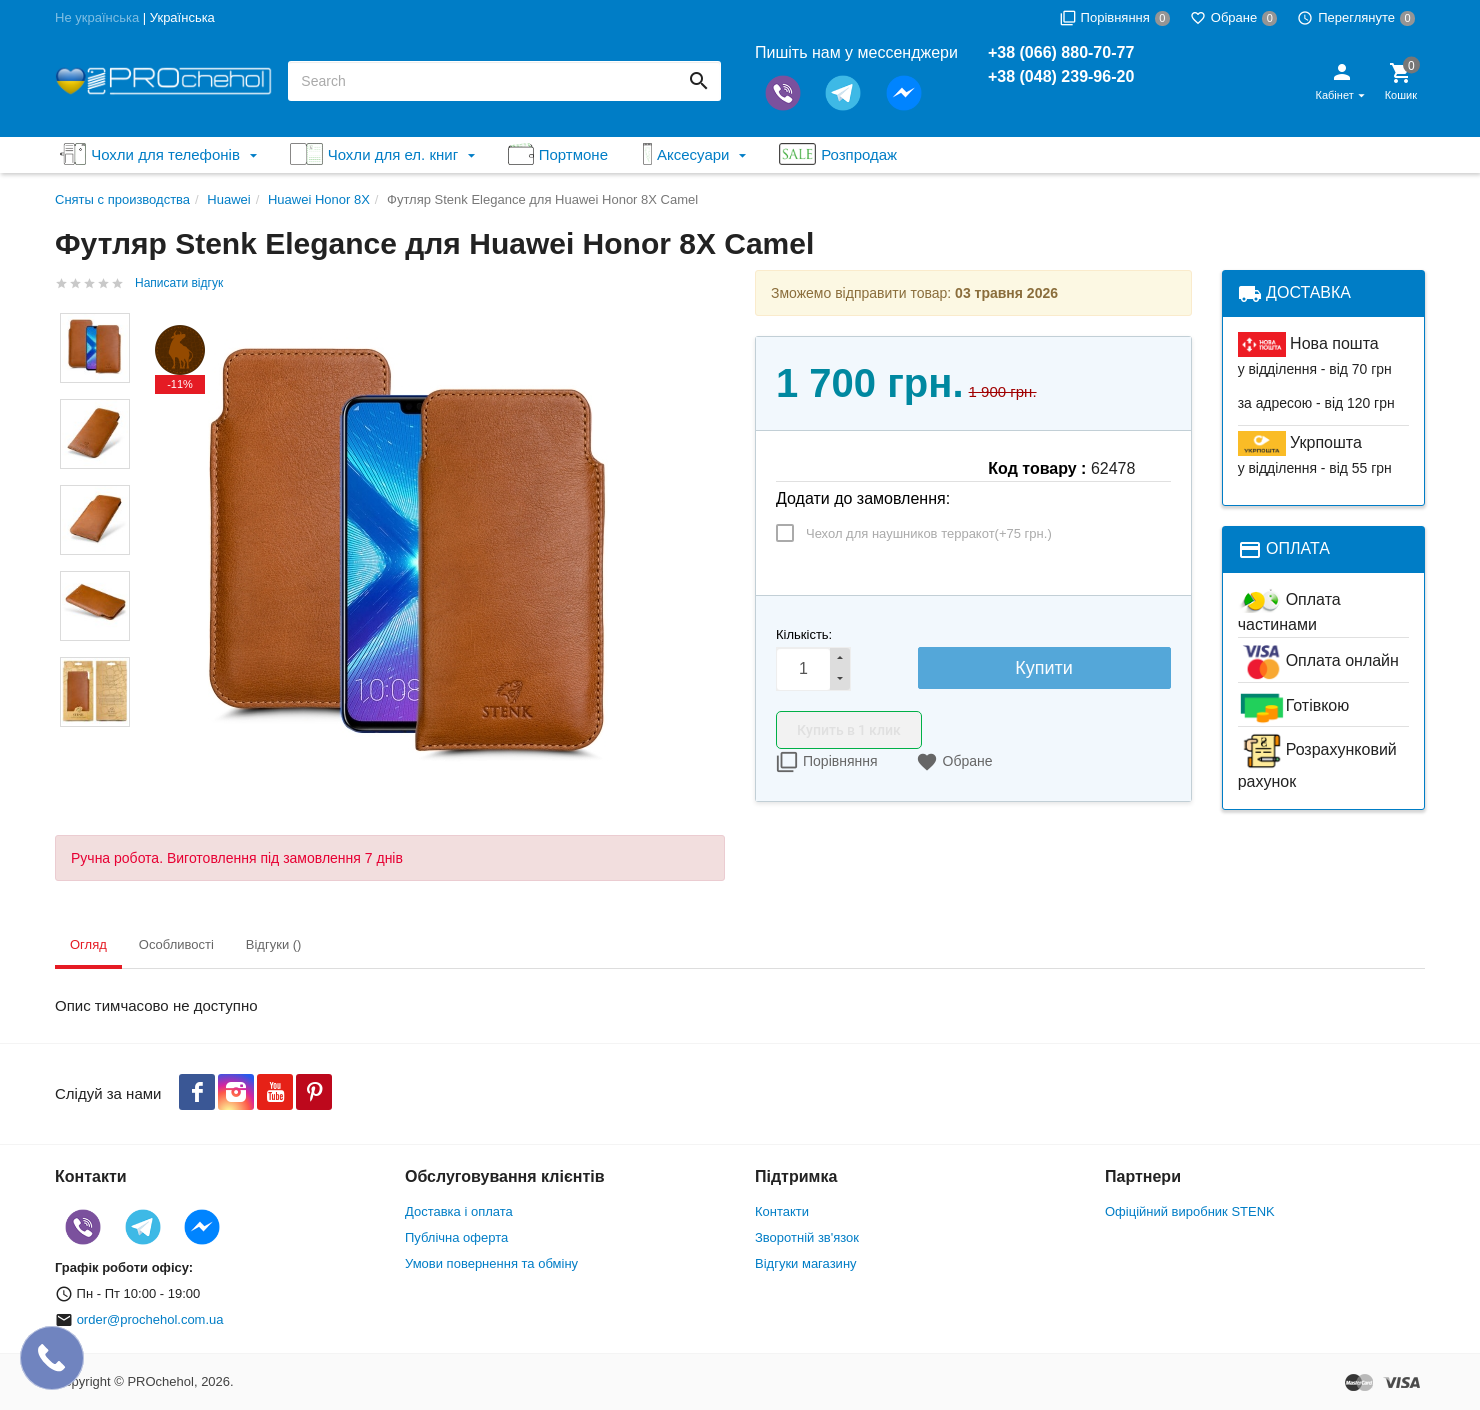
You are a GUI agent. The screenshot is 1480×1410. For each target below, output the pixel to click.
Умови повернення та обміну (491, 1263)
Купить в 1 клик (849, 730)
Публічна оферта (456, 1237)
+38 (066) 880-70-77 (1061, 52)
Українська (182, 17)
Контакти (782, 1211)
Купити (1044, 668)
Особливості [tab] (176, 944)
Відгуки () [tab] (274, 944)
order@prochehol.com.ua (150, 1319)
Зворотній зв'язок (807, 1237)
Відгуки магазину (806, 1263)
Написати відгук (179, 283)
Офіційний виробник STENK (1190, 1211)
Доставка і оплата (459, 1211)
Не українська (97, 17)
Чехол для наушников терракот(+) (929, 533)
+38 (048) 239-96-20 (1061, 76)
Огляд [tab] (88, 944)
